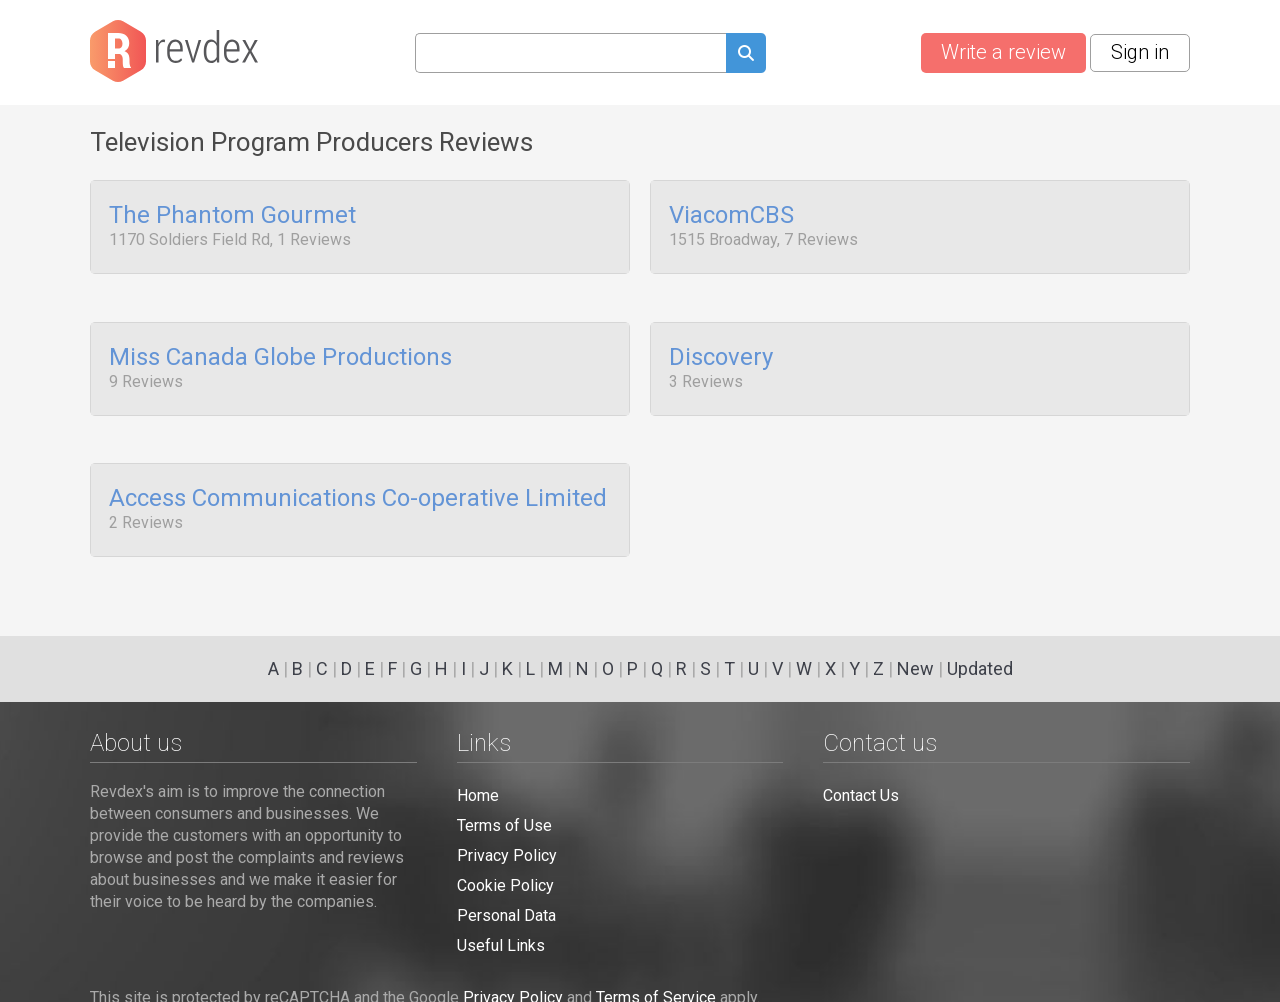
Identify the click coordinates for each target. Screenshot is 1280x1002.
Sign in (1140, 52)
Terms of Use (504, 825)
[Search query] (570, 53)
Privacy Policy (507, 855)
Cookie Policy (505, 885)
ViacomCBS (731, 216)
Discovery (721, 352)
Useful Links (501, 945)
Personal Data (506, 915)
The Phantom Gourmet (232, 216)
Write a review (1003, 52)
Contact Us (861, 795)
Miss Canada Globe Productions (280, 352)
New (915, 668)
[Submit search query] (746, 55)
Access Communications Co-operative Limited (358, 488)
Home (478, 795)
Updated (980, 668)
